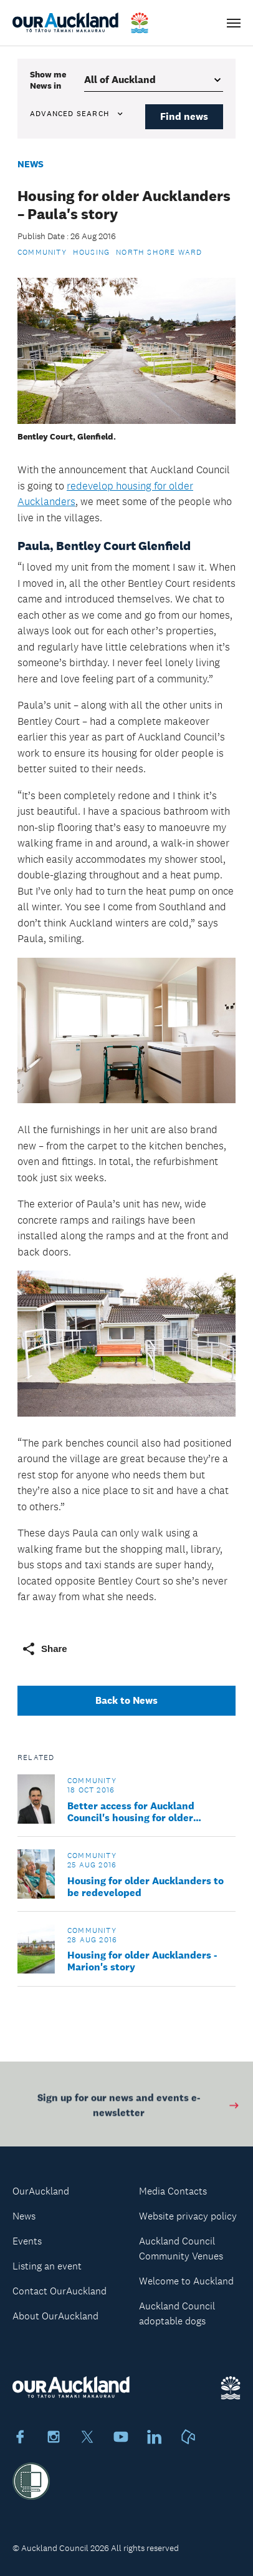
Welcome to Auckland (186, 2281)
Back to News (126, 1700)
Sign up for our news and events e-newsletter (139, 2107)
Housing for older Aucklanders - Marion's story (142, 1961)
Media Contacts (173, 2191)
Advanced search (77, 114)
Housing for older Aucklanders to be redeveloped (145, 1887)
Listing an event (47, 2266)
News (30, 164)
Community (42, 252)
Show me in (48, 80)
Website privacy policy (188, 2216)
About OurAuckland (55, 2316)
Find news (184, 116)
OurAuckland (40, 2191)
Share (44, 1648)
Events (27, 2241)
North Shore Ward (159, 252)
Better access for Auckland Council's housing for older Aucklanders (130, 1812)
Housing (91, 252)
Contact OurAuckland (59, 2291)
